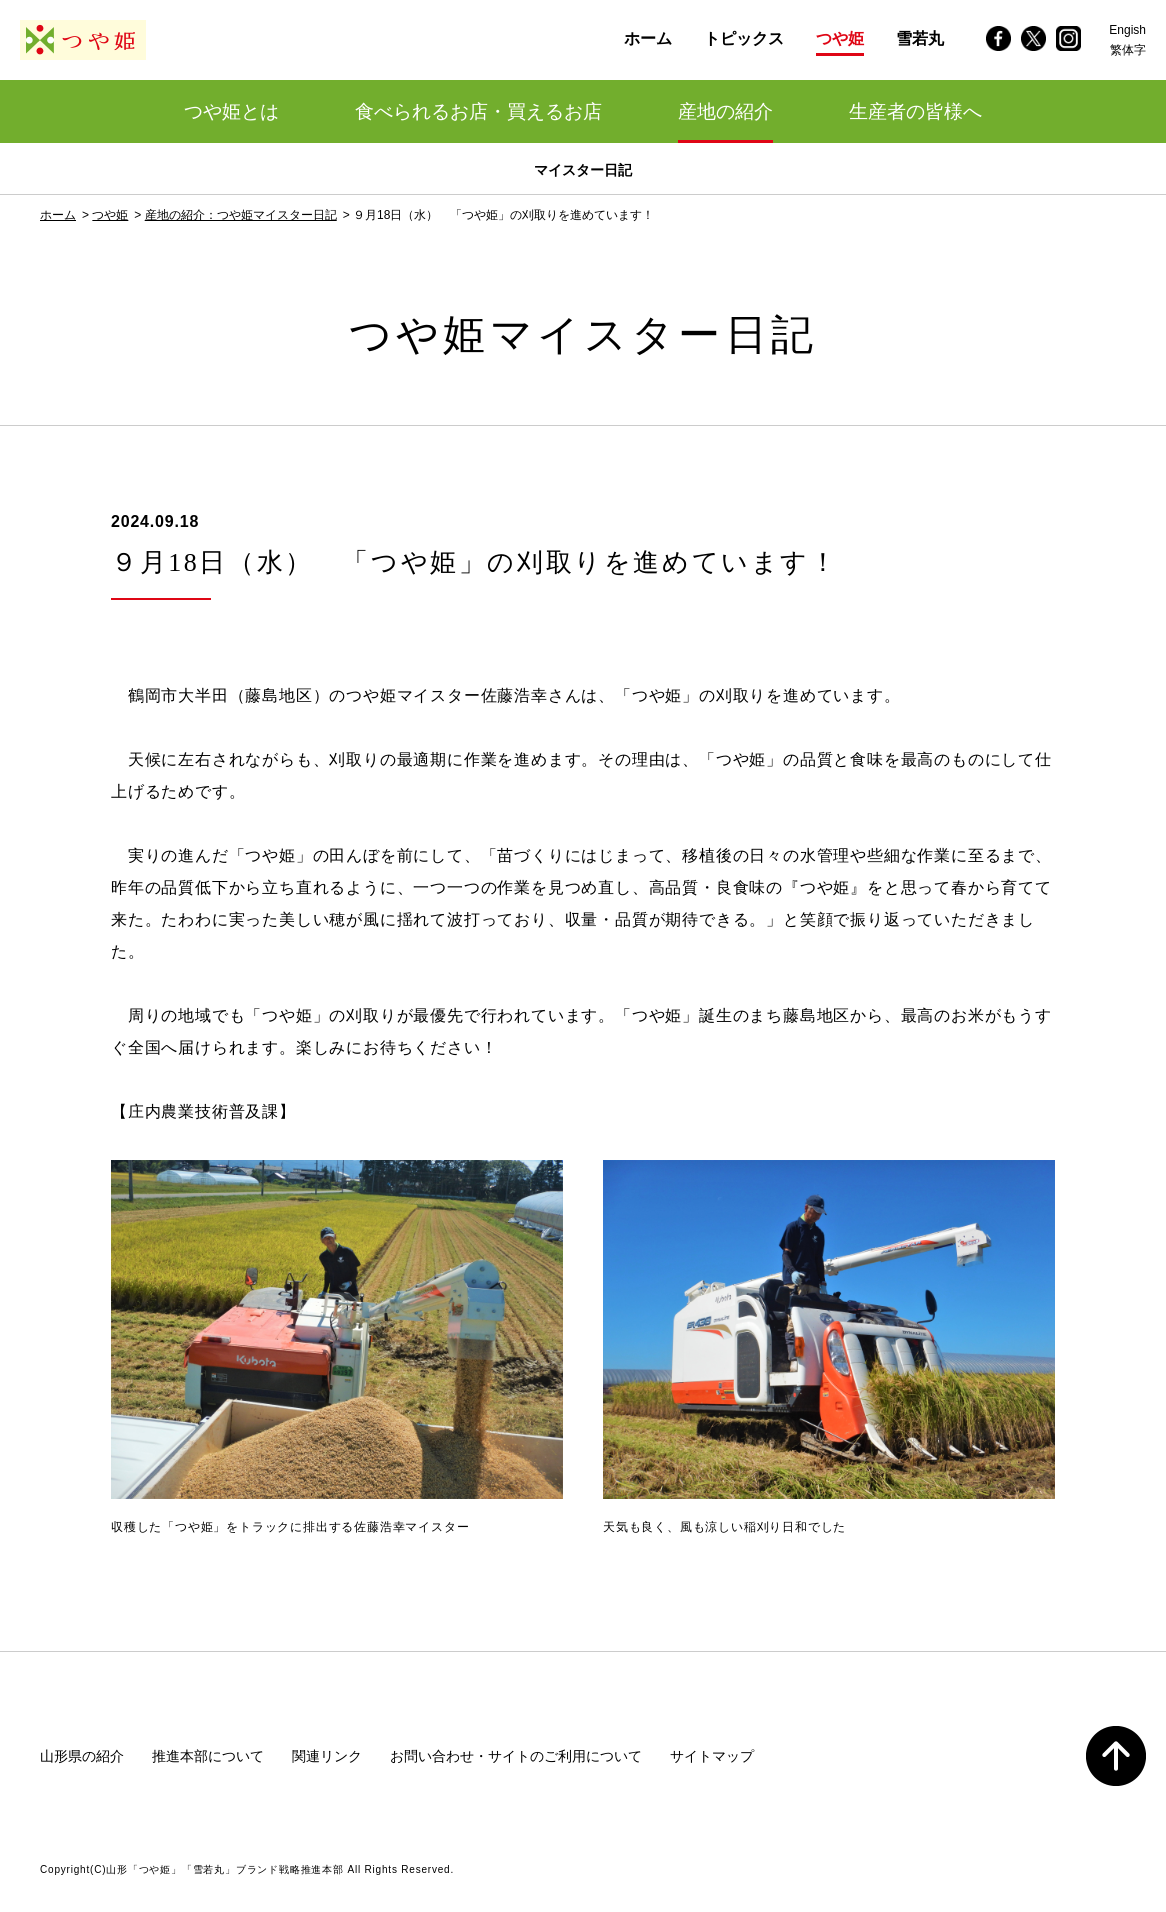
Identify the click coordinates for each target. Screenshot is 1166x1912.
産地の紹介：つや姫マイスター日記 (241, 215)
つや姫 (110, 215)
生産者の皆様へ (915, 111)
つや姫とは (231, 111)
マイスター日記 (583, 170)
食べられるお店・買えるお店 (478, 111)
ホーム (58, 215)
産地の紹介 (725, 111)
